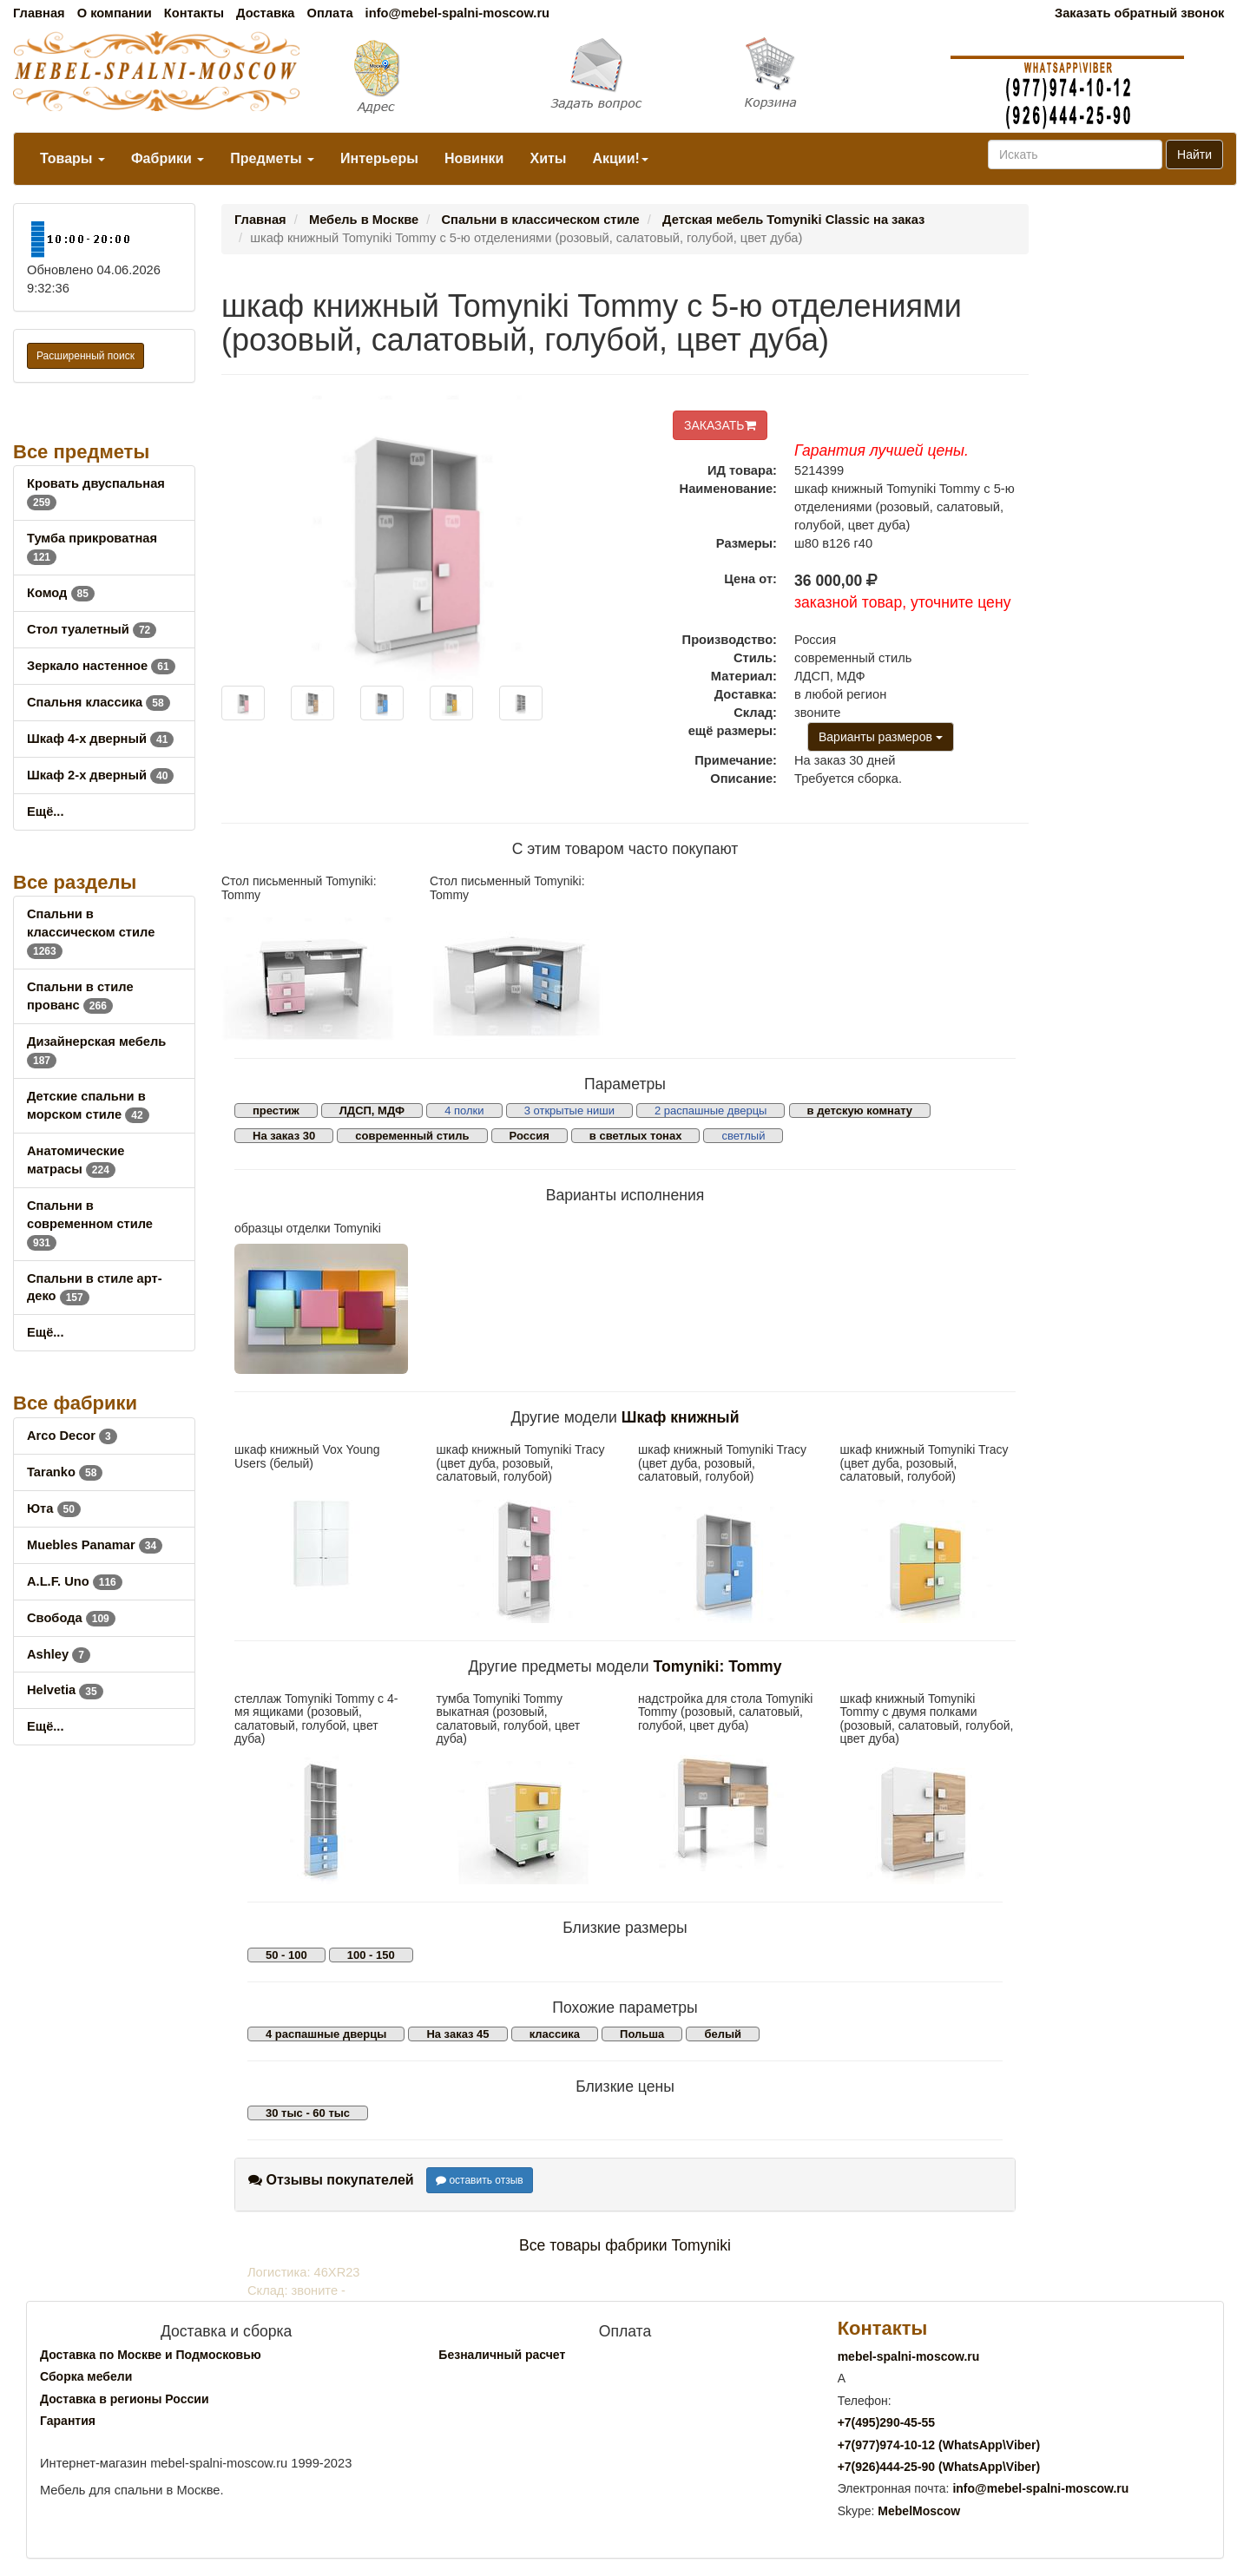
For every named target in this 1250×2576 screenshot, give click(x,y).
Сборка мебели (86, 2376)
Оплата (329, 13)
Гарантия (67, 2421)
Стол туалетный (91, 629)
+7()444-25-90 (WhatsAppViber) (939, 2467)
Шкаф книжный (681, 1417)
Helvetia (65, 1690)
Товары (72, 158)
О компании (114, 13)
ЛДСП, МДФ (372, 1110)
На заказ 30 (284, 1135)
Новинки (474, 158)
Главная (39, 13)
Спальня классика (98, 702)
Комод (61, 593)
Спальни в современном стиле (90, 1224)
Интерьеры (379, 158)
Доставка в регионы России (124, 2399)
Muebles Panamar (94, 1545)
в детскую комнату (860, 1110)
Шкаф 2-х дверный (100, 775)
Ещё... (45, 811)
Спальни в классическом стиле (91, 932)
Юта (54, 1508)
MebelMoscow (919, 2511)
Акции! (620, 158)
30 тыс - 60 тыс (308, 2112)
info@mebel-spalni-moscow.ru (457, 13)
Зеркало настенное (101, 666)
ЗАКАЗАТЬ (720, 425)
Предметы (272, 158)
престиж (276, 1110)
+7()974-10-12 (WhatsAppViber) (939, 2445)
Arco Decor (72, 1435)
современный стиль (412, 1135)
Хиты (548, 158)
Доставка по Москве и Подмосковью (150, 2355)
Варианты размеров (881, 737)
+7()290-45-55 (886, 2422)
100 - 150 (371, 1955)
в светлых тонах (635, 1135)
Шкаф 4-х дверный (100, 739)
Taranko (64, 1472)
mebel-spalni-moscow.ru (909, 2356)
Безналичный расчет (501, 2355)
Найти (1194, 154)
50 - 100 (286, 1955)
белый (722, 2033)
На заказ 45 (457, 2033)
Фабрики (167, 158)
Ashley (58, 1654)
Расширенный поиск (85, 356)
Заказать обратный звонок (1139, 13)
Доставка (265, 13)
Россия (529, 1135)
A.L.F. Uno (74, 1581)
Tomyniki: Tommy (718, 1666)
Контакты (194, 13)
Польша (642, 2033)
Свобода (71, 1618)
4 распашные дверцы (326, 2033)
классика (555, 2033)
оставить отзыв (479, 2180)
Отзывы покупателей (331, 2179)
